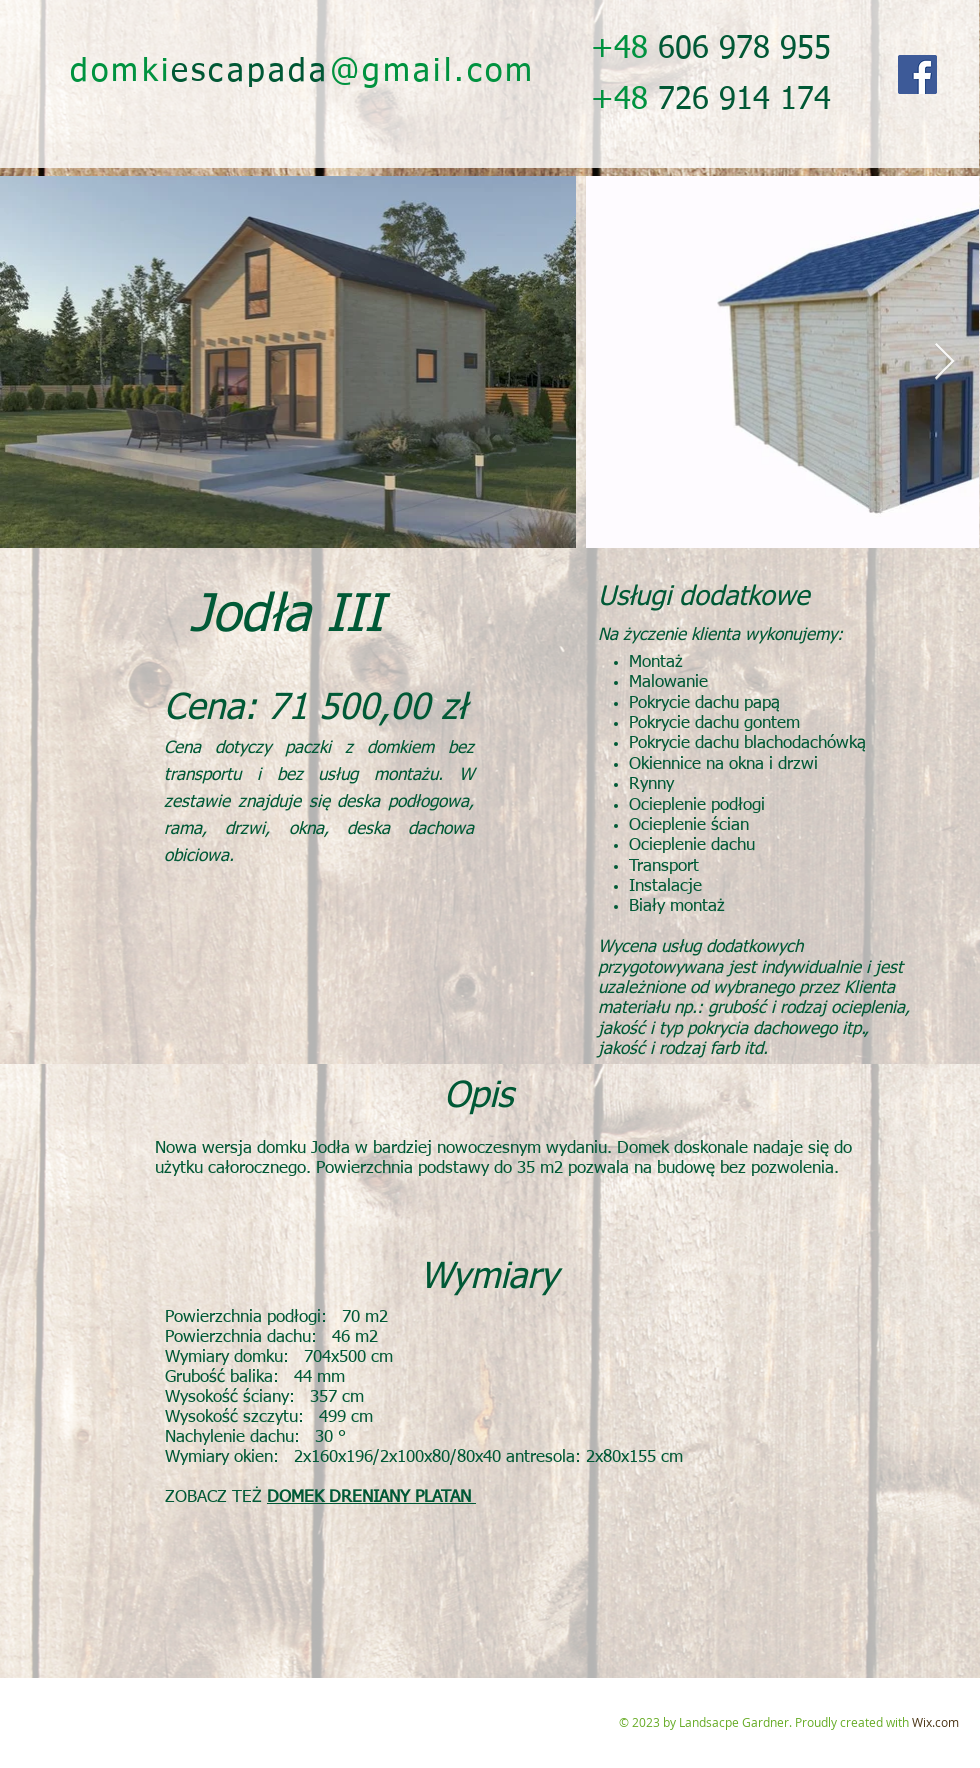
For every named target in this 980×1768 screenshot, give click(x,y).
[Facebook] (917, 74)
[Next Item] (944, 362)
